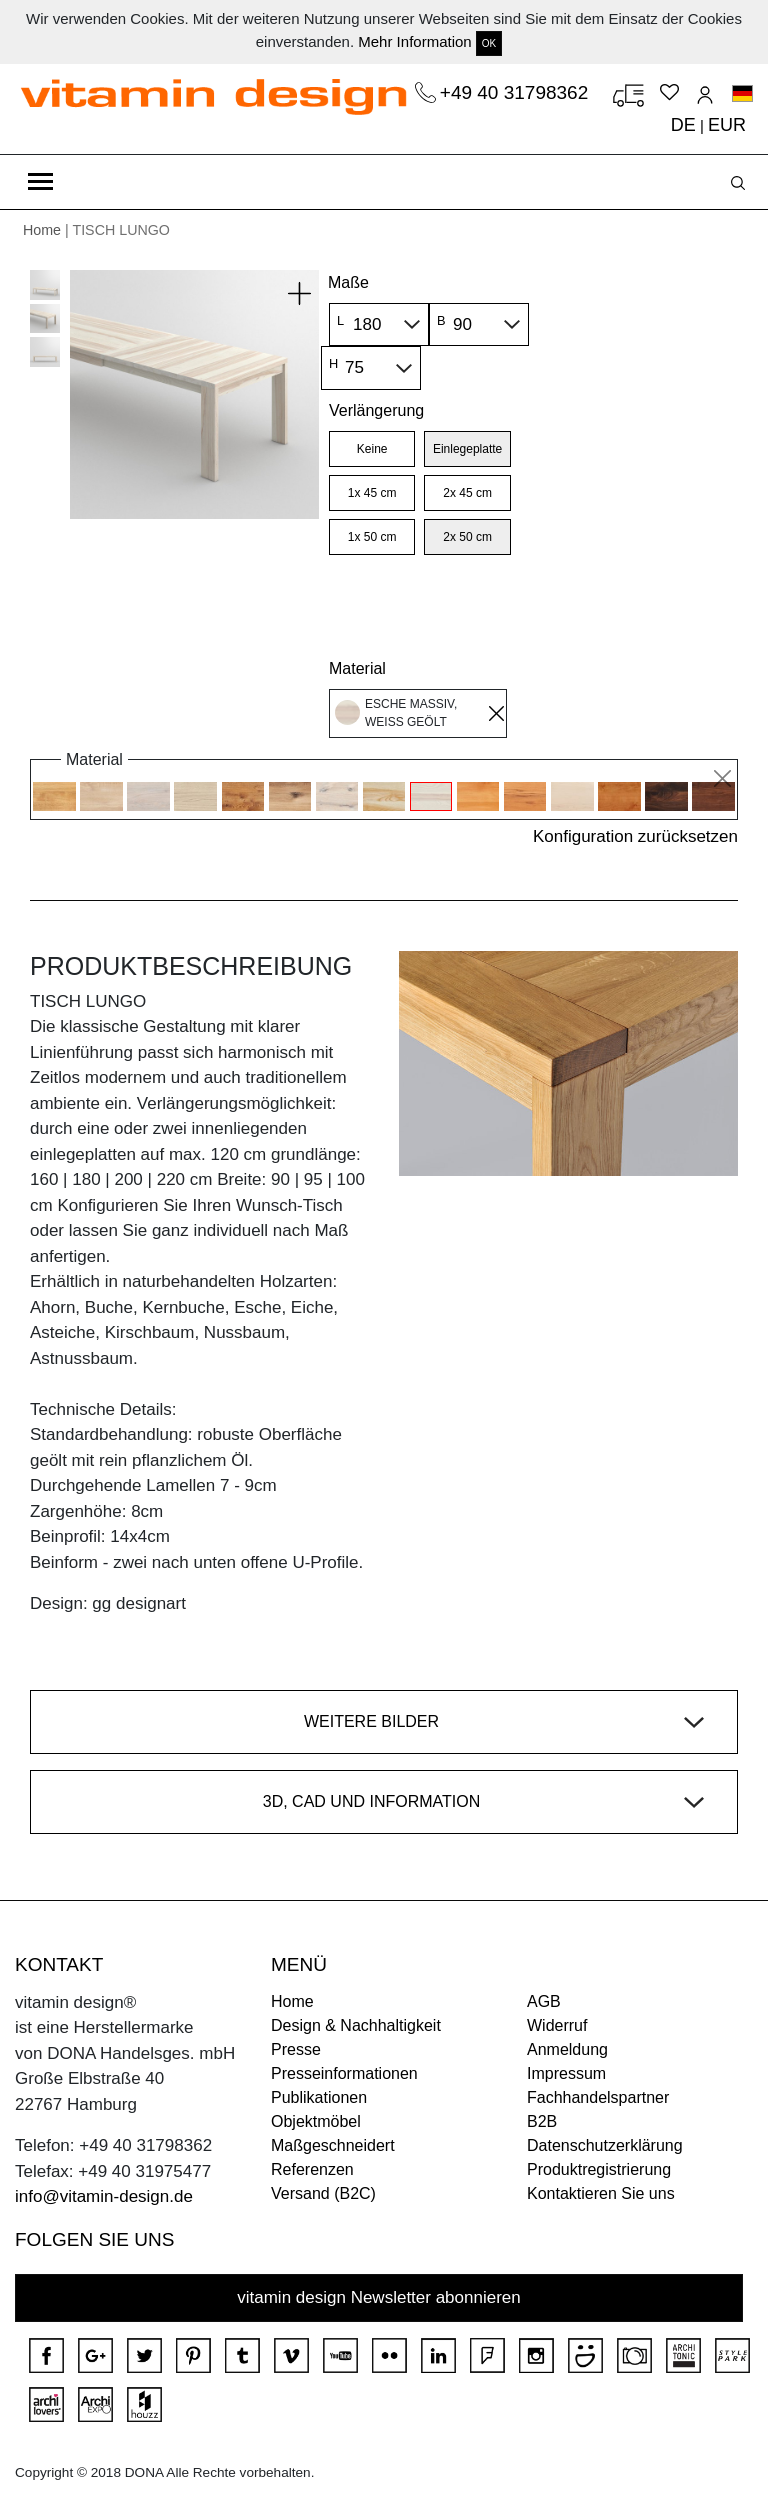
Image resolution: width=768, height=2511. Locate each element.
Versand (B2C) (323, 2193)
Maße (348, 282)
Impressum (566, 2073)
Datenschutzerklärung (605, 2145)
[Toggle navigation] (40, 182)
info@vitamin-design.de (104, 2196)
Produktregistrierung (599, 2169)
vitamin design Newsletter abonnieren (379, 2297)
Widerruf (557, 2025)
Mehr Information (414, 41)
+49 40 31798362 (517, 92)
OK (489, 43)
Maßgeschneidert (333, 2145)
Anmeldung (567, 2049)
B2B (542, 2121)
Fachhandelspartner (598, 2097)
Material (357, 668)
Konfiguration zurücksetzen (635, 836)
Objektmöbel (316, 2121)
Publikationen (319, 2097)
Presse (296, 2049)
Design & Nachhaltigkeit (356, 2025)
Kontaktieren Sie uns (601, 2193)
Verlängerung (376, 410)
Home (42, 230)
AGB (544, 2001)
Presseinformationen (344, 2073)
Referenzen (312, 2169)
